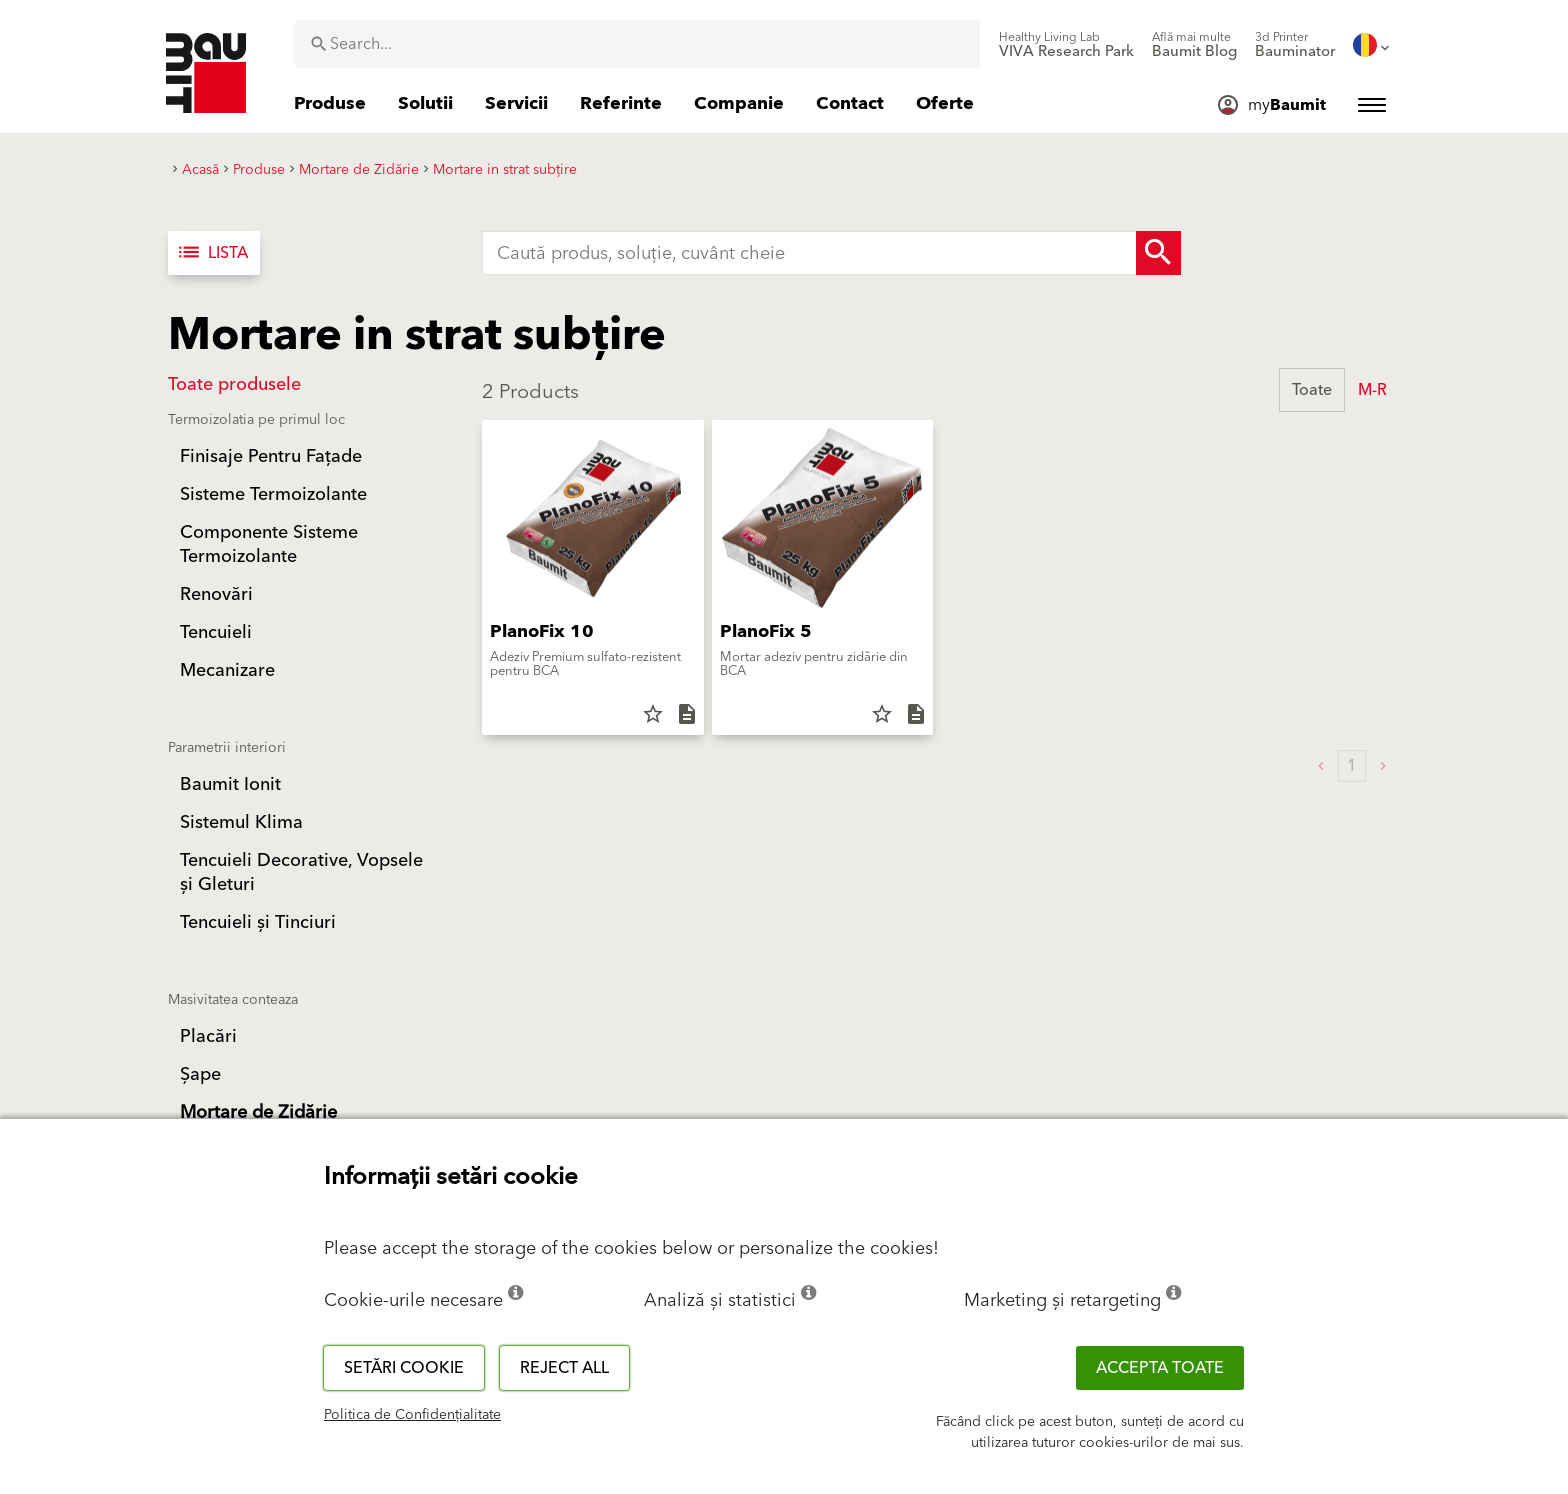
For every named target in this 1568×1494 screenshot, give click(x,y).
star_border (653, 714)
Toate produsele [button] (234, 384)
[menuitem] (1066, 45)
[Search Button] (1158, 253)
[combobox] (637, 44)
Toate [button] (1312, 390)
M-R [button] (1372, 390)
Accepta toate (1160, 1368)
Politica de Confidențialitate (412, 1415)
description (687, 714)
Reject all (564, 1368)
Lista (212, 253)
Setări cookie (404, 1368)
